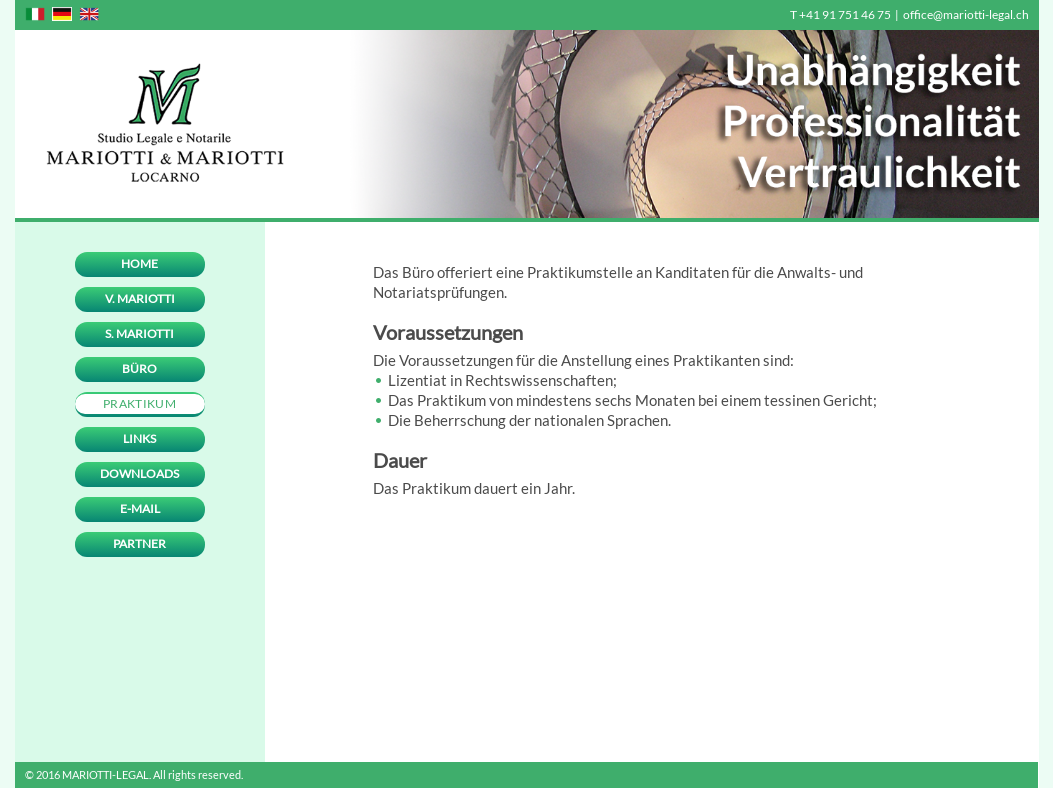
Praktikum (139, 403)
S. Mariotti (139, 333)
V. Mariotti (140, 298)
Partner (139, 543)
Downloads (139, 473)
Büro (139, 368)
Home (139, 263)
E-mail (140, 508)
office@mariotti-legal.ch (966, 14)
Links (139, 438)
